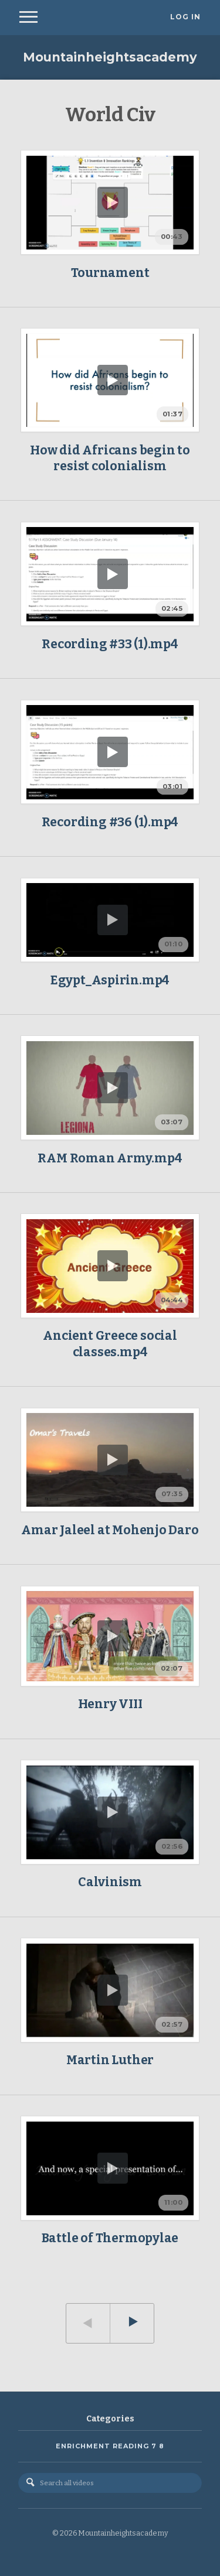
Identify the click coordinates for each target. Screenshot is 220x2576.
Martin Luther (110, 2060)
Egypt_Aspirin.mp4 (110, 980)
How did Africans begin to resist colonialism (110, 458)
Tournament (110, 272)
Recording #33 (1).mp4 (110, 644)
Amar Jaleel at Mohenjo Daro (109, 1530)
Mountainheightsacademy (110, 57)
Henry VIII (110, 1704)
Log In (185, 17)
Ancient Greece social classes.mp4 (110, 1343)
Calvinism (110, 1882)
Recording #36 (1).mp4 (110, 822)
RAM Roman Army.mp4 (110, 1158)
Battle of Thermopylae (110, 2238)
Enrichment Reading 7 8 (110, 2446)
